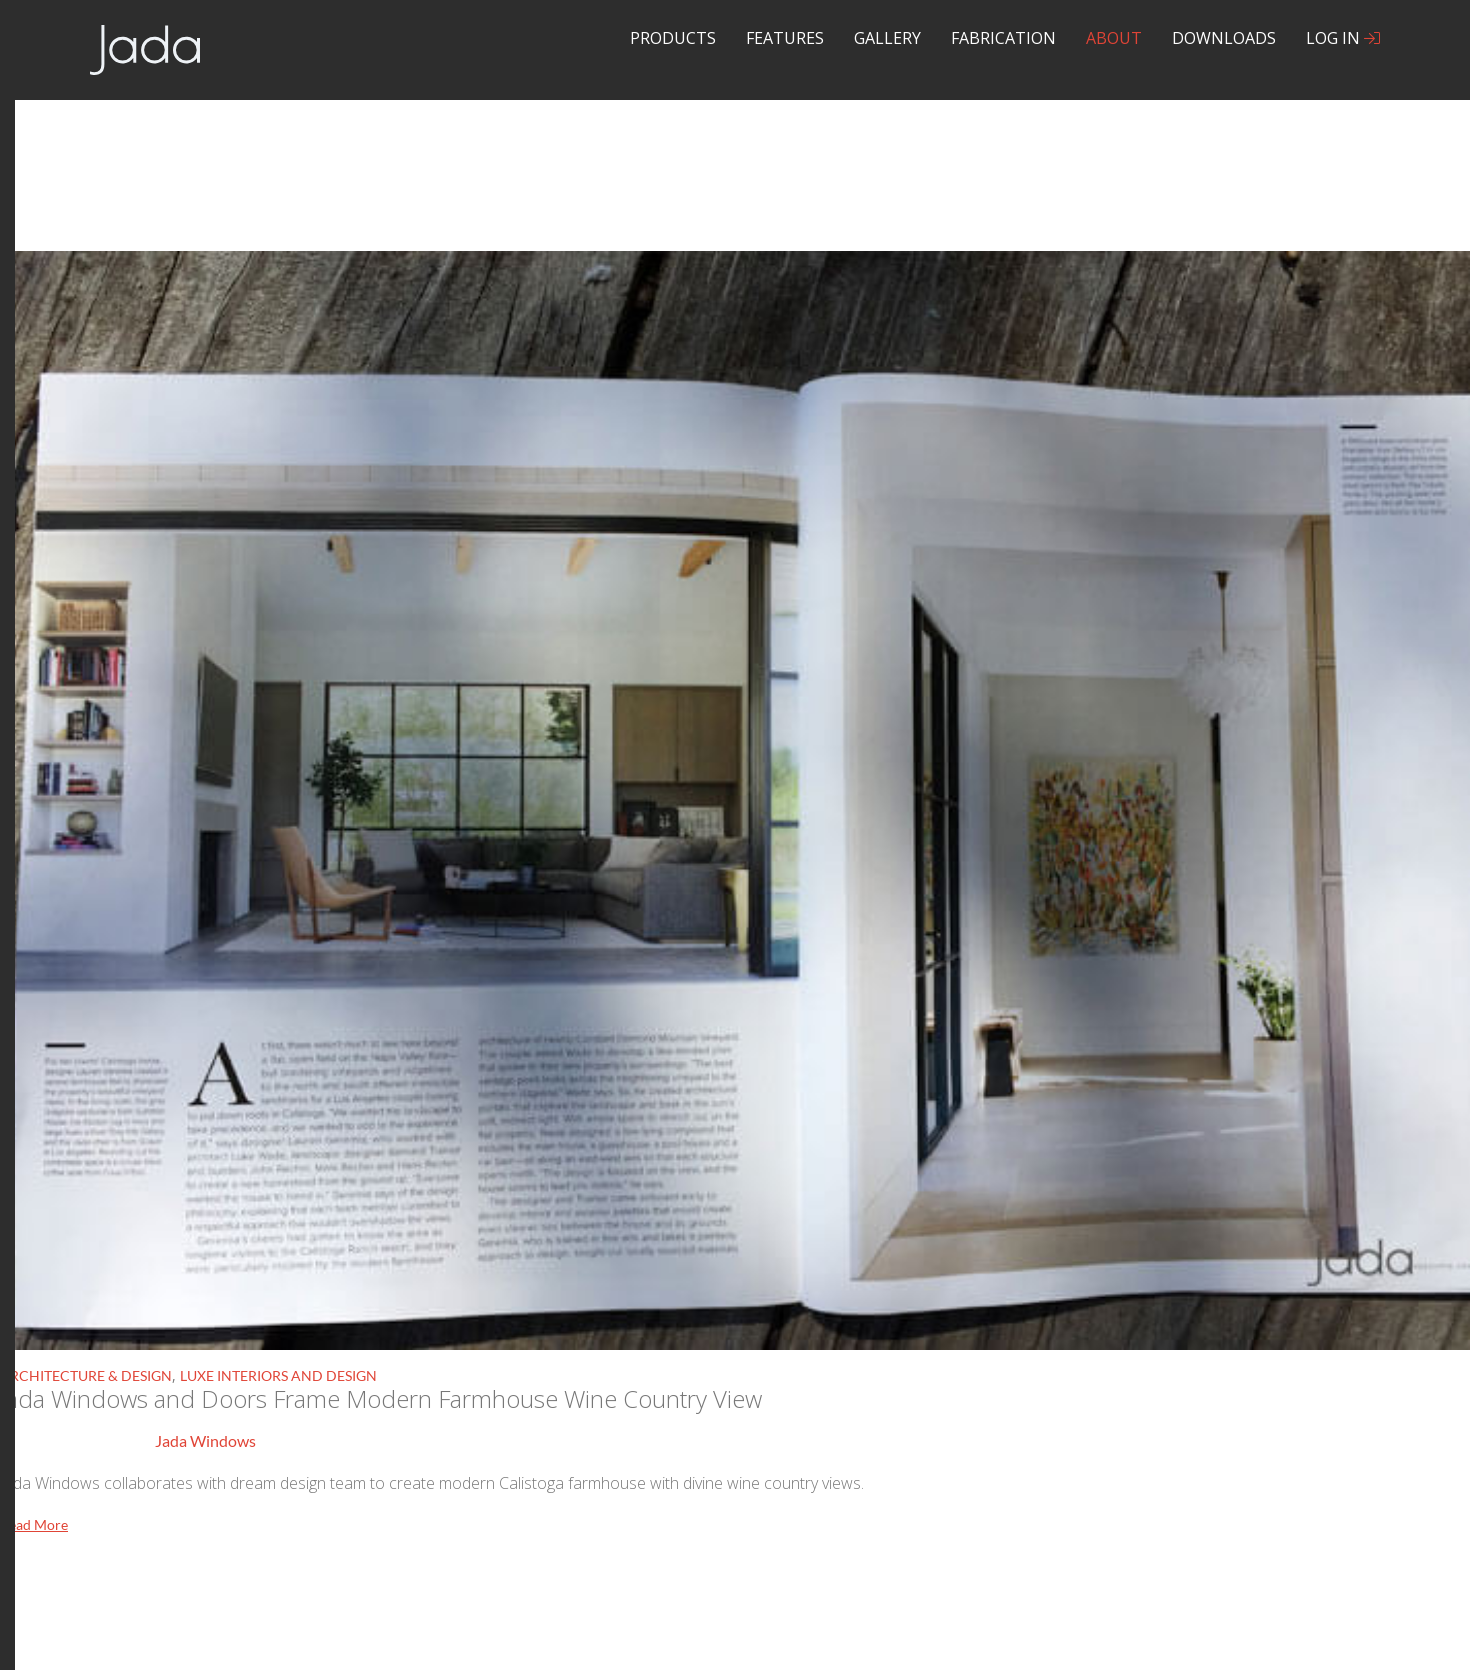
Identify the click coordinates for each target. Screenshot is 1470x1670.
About (1114, 38)
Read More (34, 1524)
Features (785, 38)
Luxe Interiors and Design (278, 1375)
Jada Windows (205, 1440)
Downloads (1224, 38)
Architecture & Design (86, 1375)
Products (673, 38)
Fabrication (1003, 38)
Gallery (887, 38)
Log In (1343, 38)
